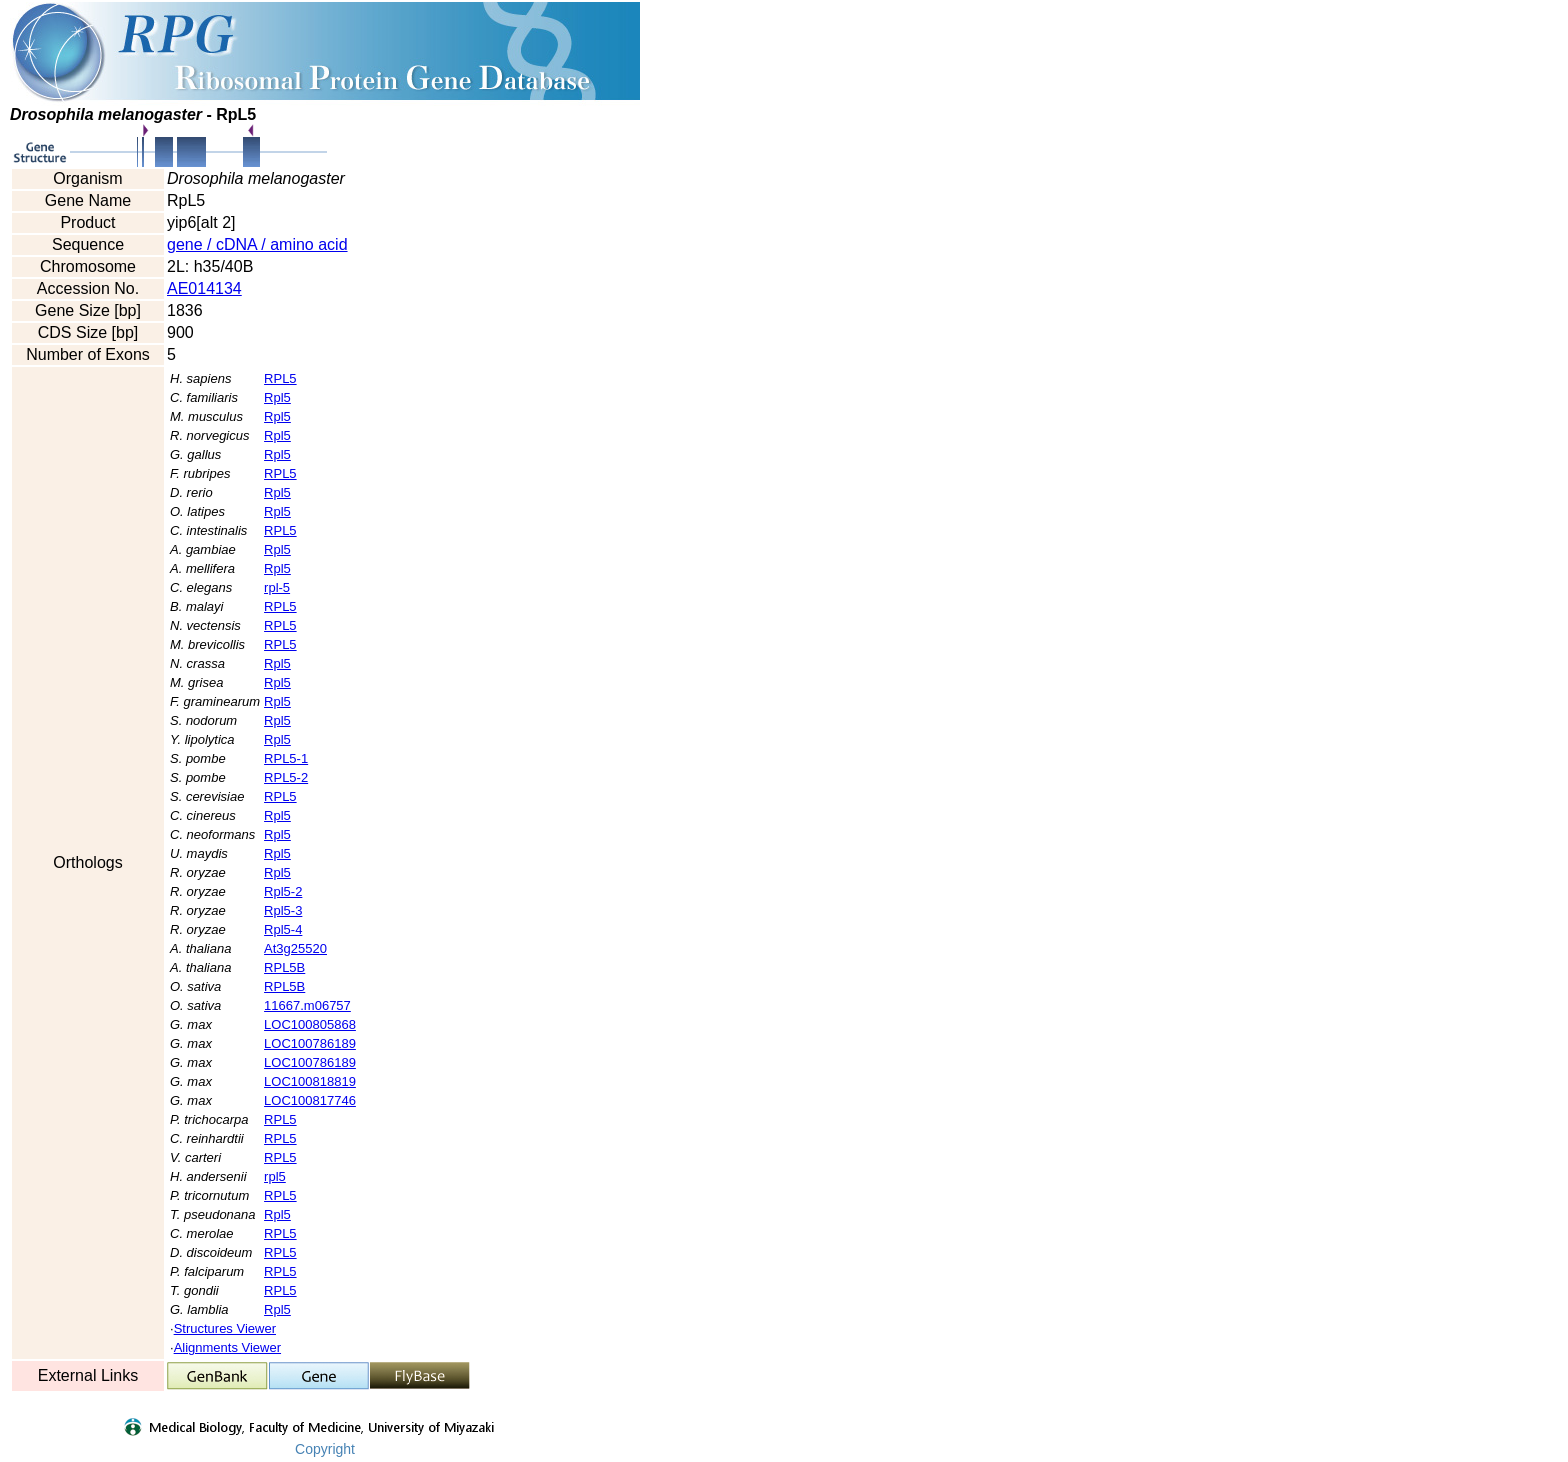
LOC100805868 (310, 1024)
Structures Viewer (225, 1328)
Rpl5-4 (283, 929)
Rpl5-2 (283, 891)
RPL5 (280, 378)
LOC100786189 (310, 1043)
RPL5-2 (286, 777)
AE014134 (204, 288)
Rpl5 (277, 397)
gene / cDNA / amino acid (257, 244)
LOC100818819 (310, 1081)
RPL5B (284, 967)
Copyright (325, 1449)
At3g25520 (295, 948)
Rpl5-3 (283, 910)
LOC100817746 (310, 1100)
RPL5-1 (286, 758)
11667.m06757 (307, 1005)
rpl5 (275, 1176)
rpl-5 (277, 587)
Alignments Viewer (227, 1347)
